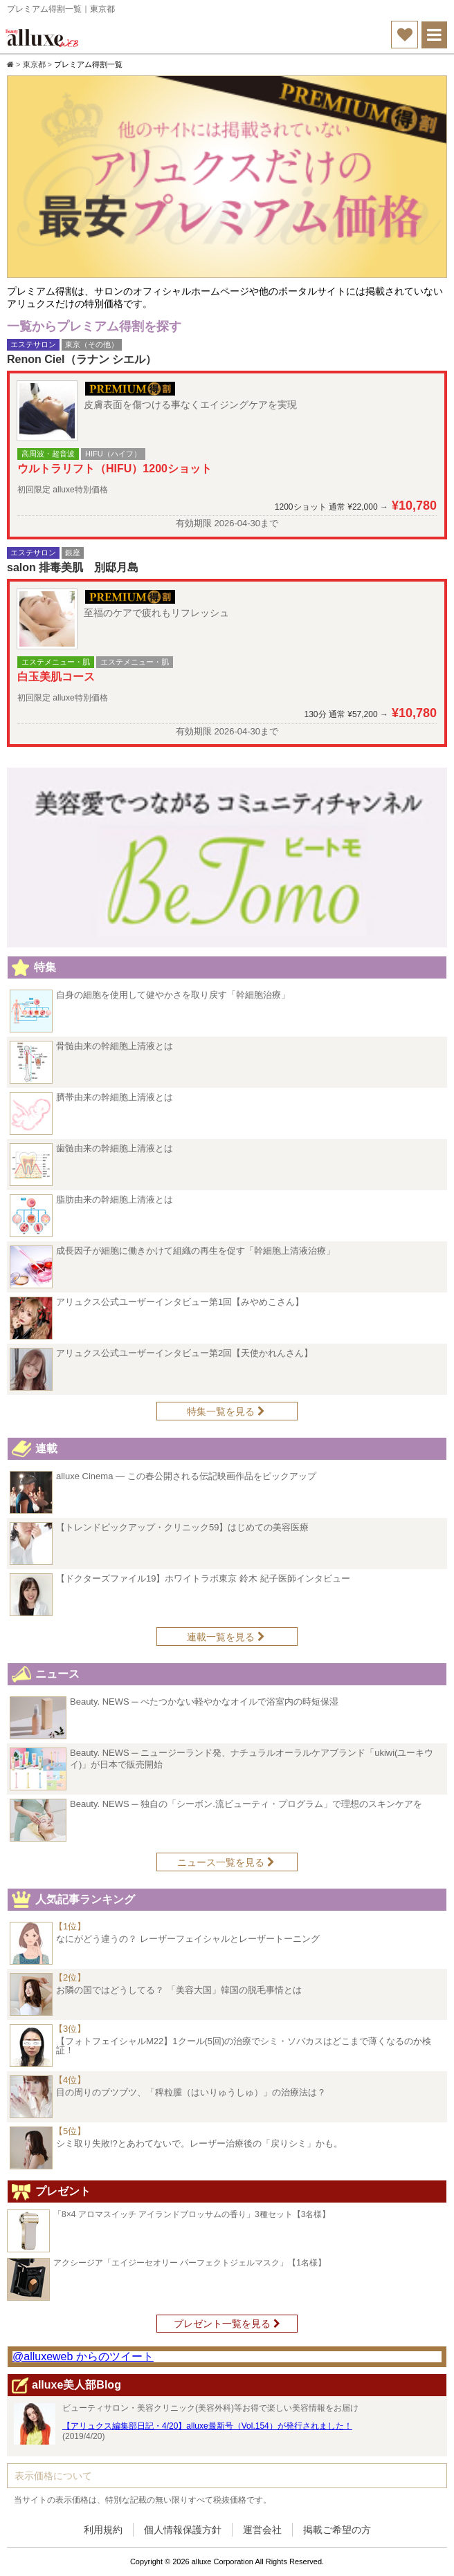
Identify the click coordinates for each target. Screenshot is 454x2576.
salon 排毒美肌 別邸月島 (72, 567)
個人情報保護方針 (182, 2529)
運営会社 (262, 2529)
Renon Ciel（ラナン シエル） (81, 359)
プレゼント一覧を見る (227, 2323)
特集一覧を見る (226, 1411)
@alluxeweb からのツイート (83, 2356)
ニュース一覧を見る (226, 1862)
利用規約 (103, 2529)
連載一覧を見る (226, 1636)
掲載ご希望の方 (337, 2529)
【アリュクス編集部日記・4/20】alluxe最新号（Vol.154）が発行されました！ (207, 2426)
